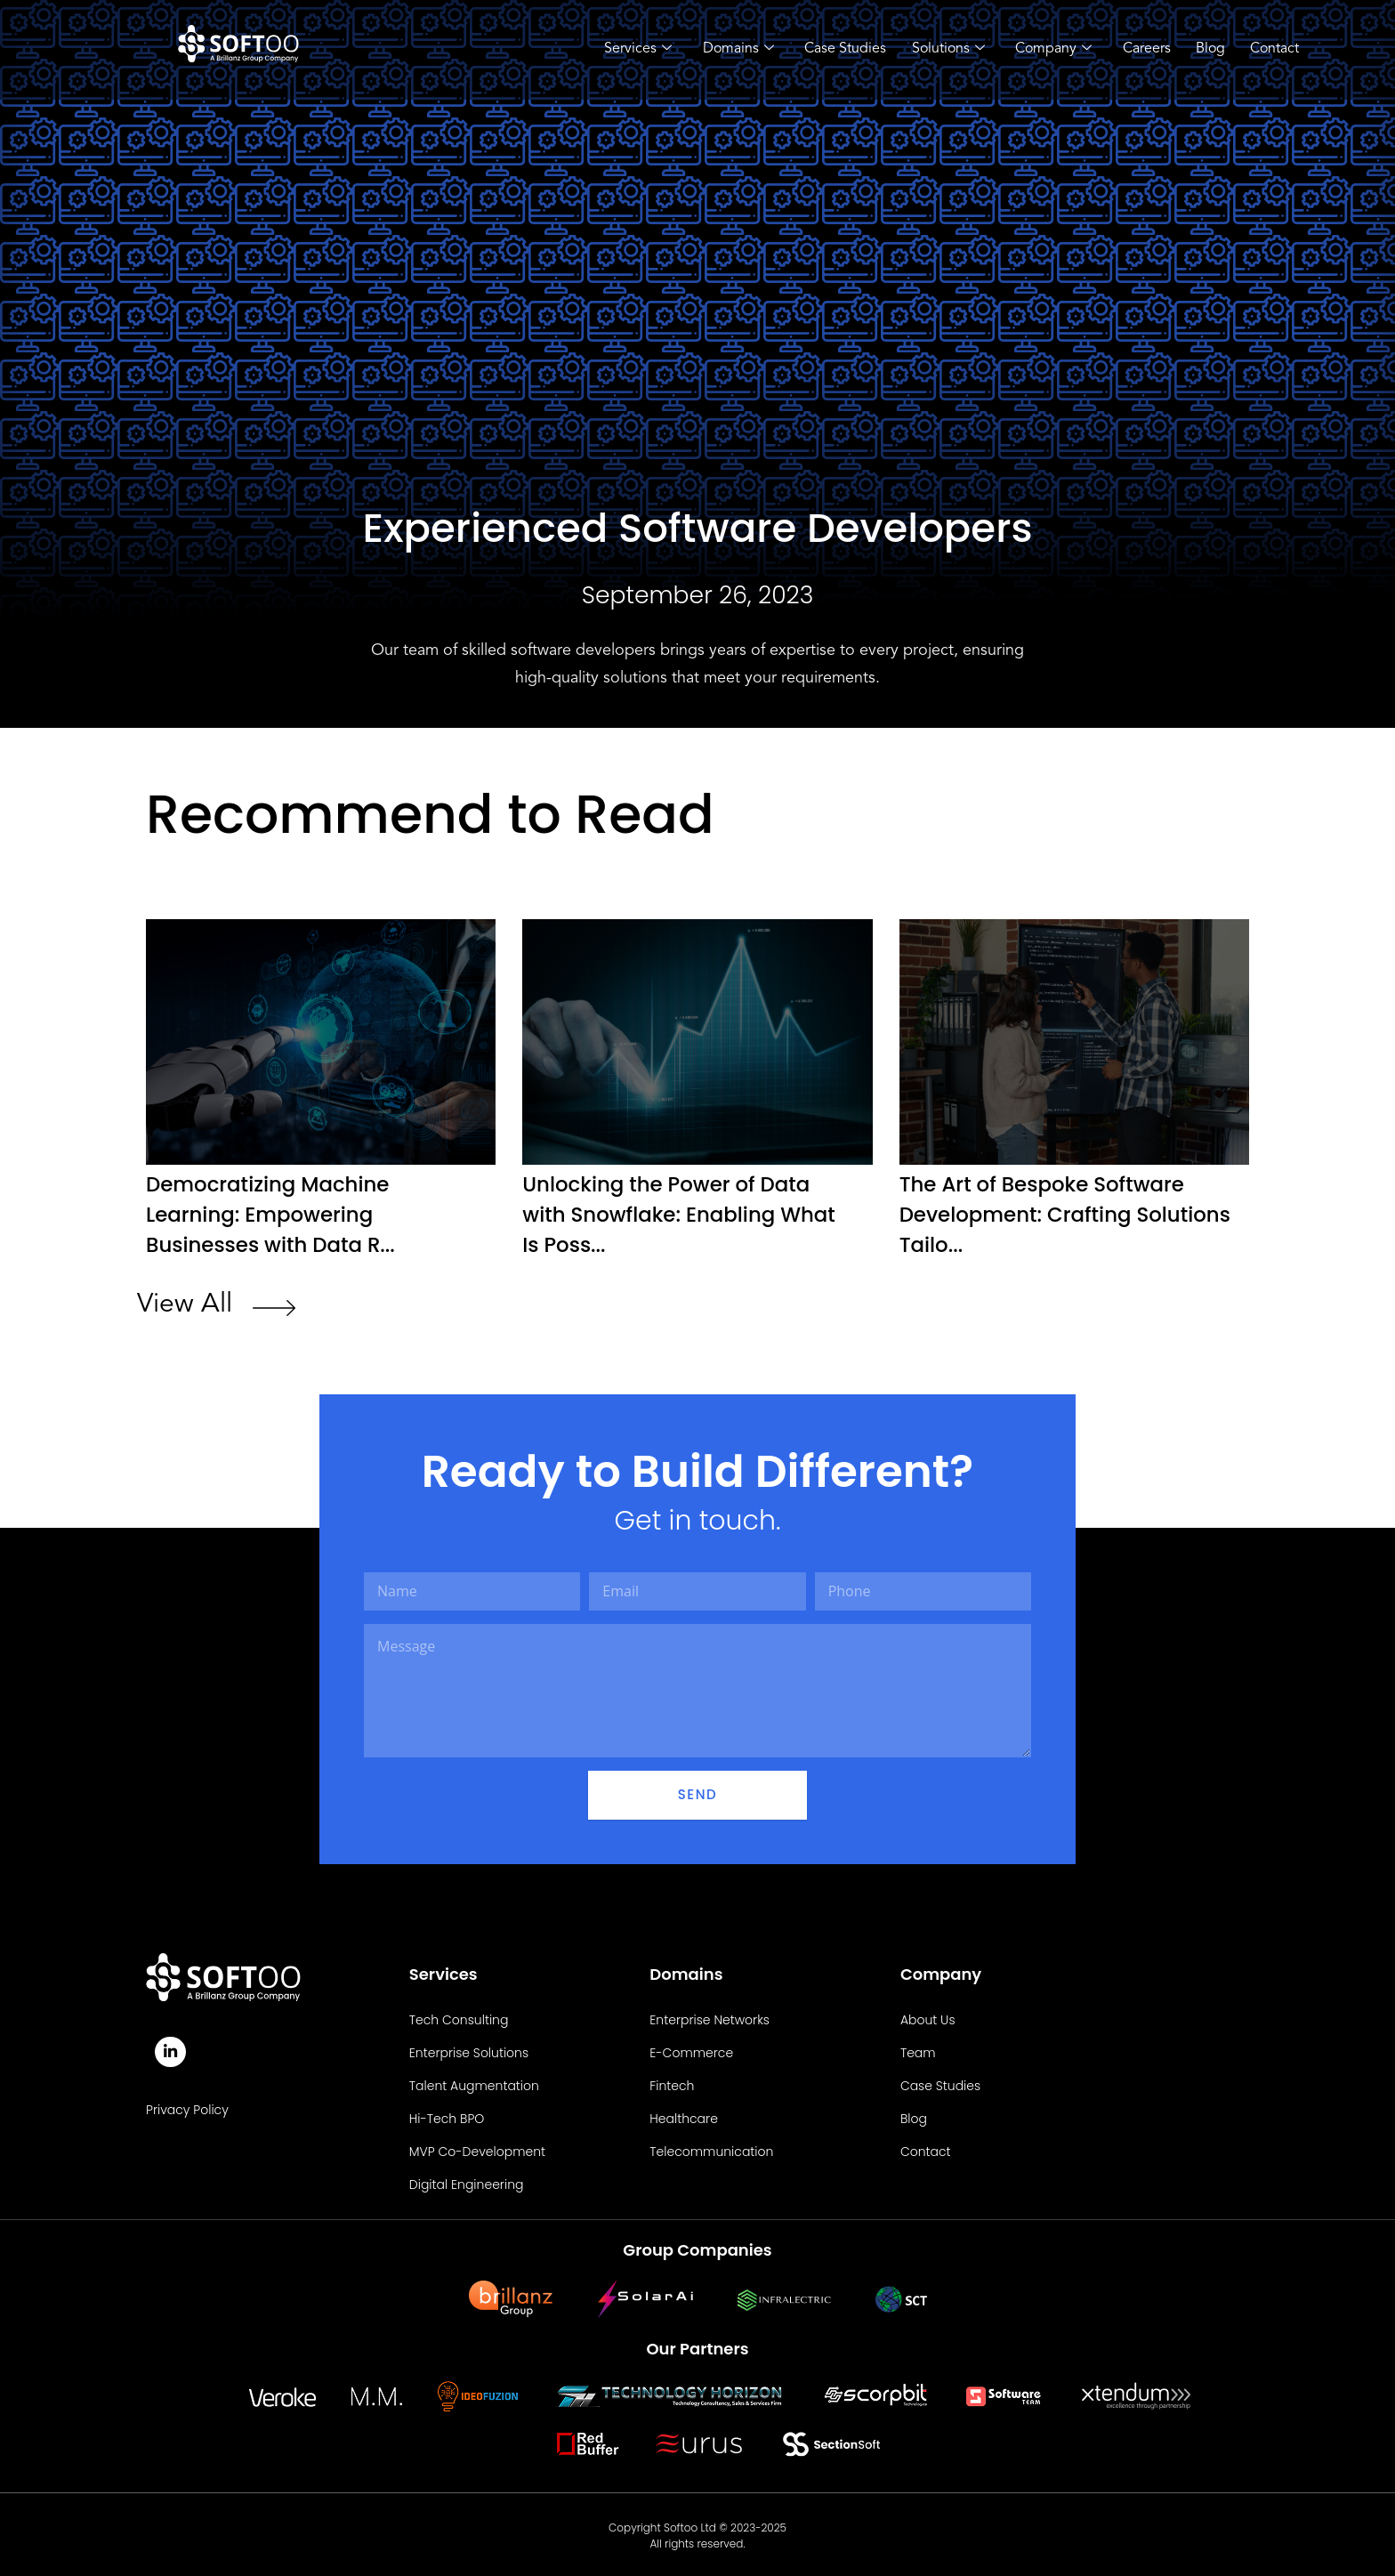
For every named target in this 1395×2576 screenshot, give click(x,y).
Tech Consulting (459, 2017)
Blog (1207, 49)
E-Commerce (691, 2050)
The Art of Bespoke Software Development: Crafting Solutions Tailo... (1048, 1213)
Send (697, 1791)
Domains (727, 50)
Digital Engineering (466, 2182)
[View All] (274, 1308)
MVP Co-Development (477, 2149)
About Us (928, 2017)
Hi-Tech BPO (447, 2116)
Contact (1272, 49)
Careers (1141, 49)
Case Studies (836, 49)
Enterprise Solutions (468, 2050)
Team (918, 2050)
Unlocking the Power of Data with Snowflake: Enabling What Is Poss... (686, 1213)
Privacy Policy (187, 2109)
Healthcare (683, 2116)
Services (626, 50)
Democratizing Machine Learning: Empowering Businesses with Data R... (276, 1213)
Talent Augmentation (474, 2083)
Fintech (671, 2083)
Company (1047, 50)
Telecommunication (711, 2149)
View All (184, 1301)
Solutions (940, 50)
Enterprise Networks (709, 2017)
